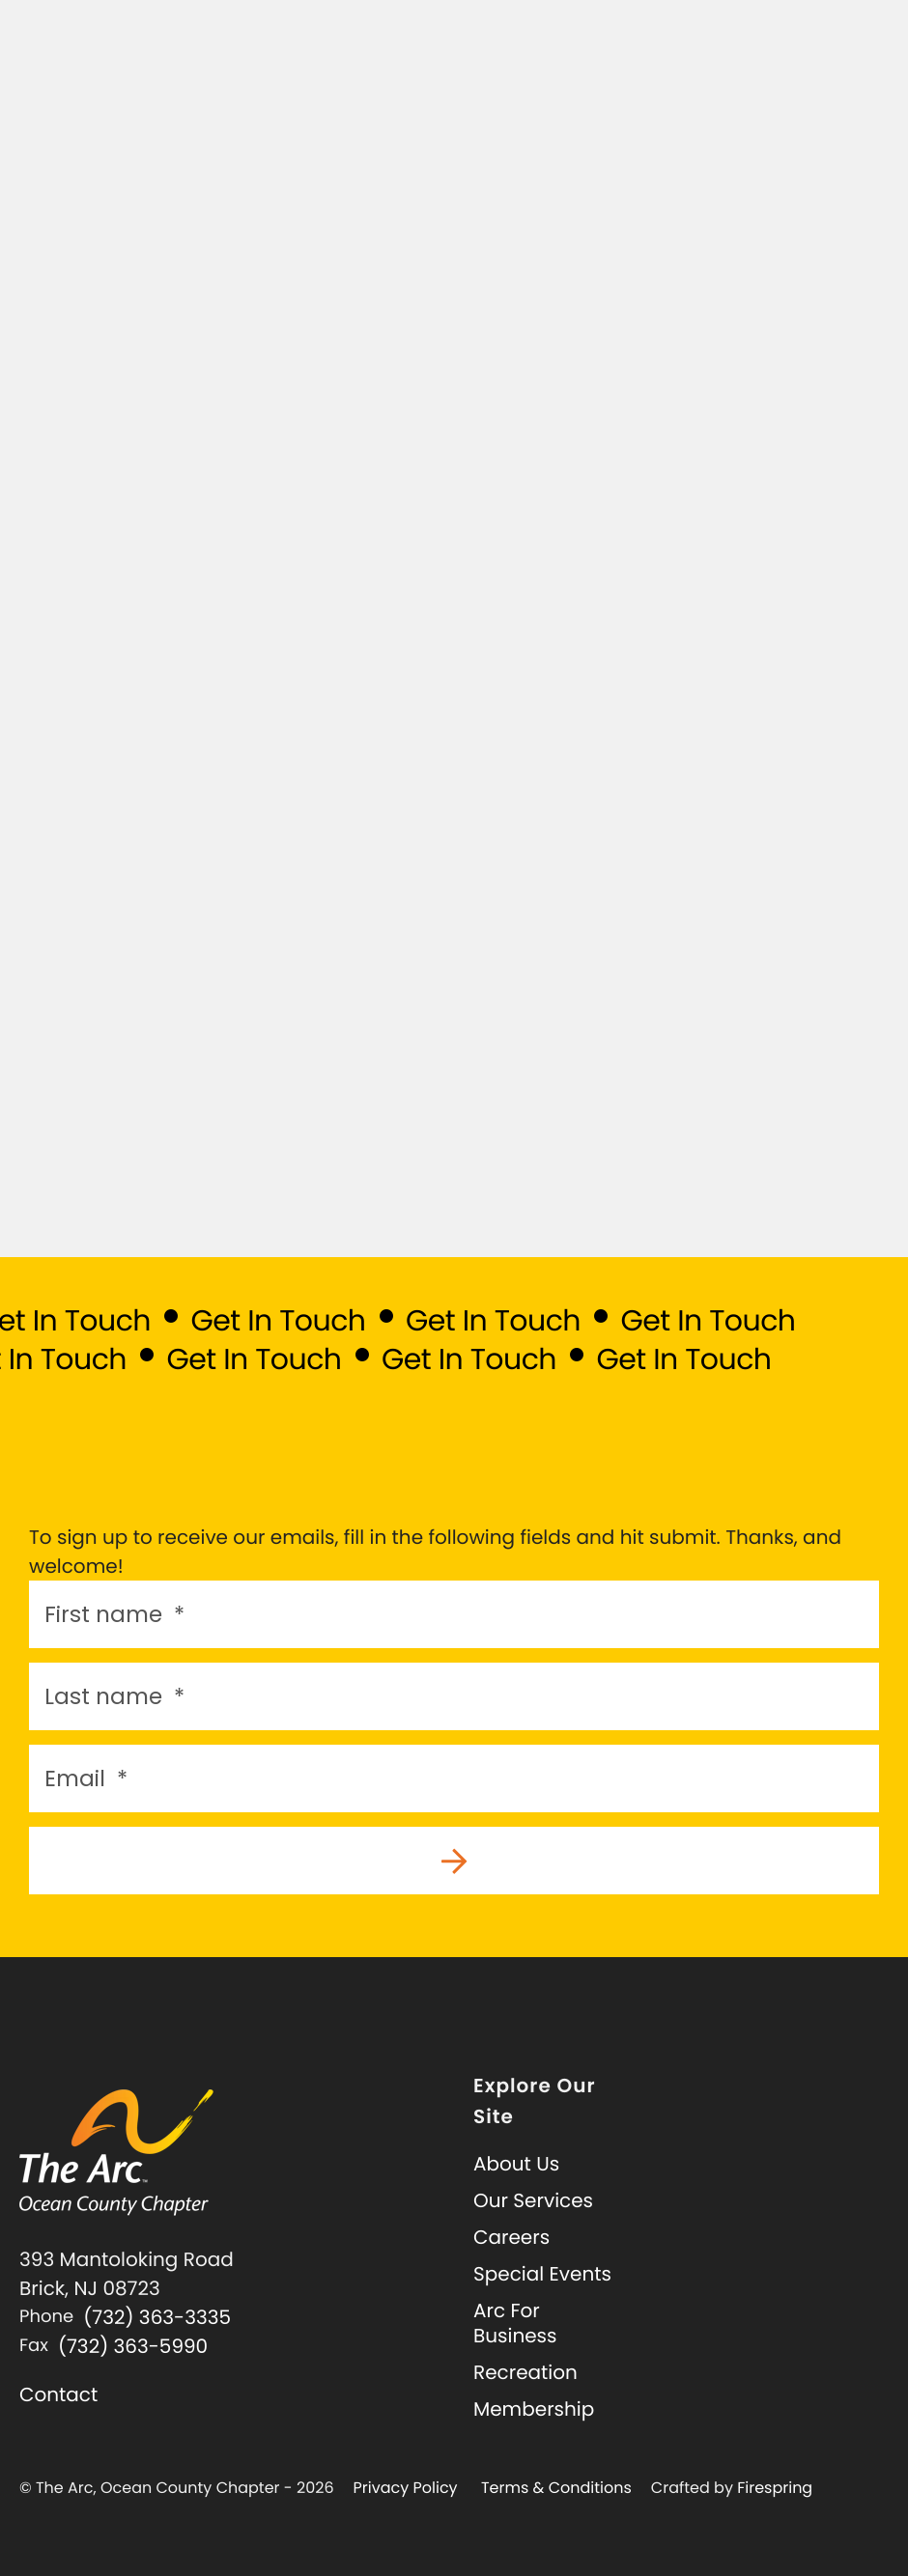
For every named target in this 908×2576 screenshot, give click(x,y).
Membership (533, 2408)
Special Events (542, 2273)
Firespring (774, 2488)
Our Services (533, 2200)
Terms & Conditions (556, 2488)
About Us (516, 2163)
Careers (511, 2237)
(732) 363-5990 (133, 2346)
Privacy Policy (406, 2488)
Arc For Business (515, 2323)
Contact (58, 2394)
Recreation (525, 2372)
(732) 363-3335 (157, 2317)
